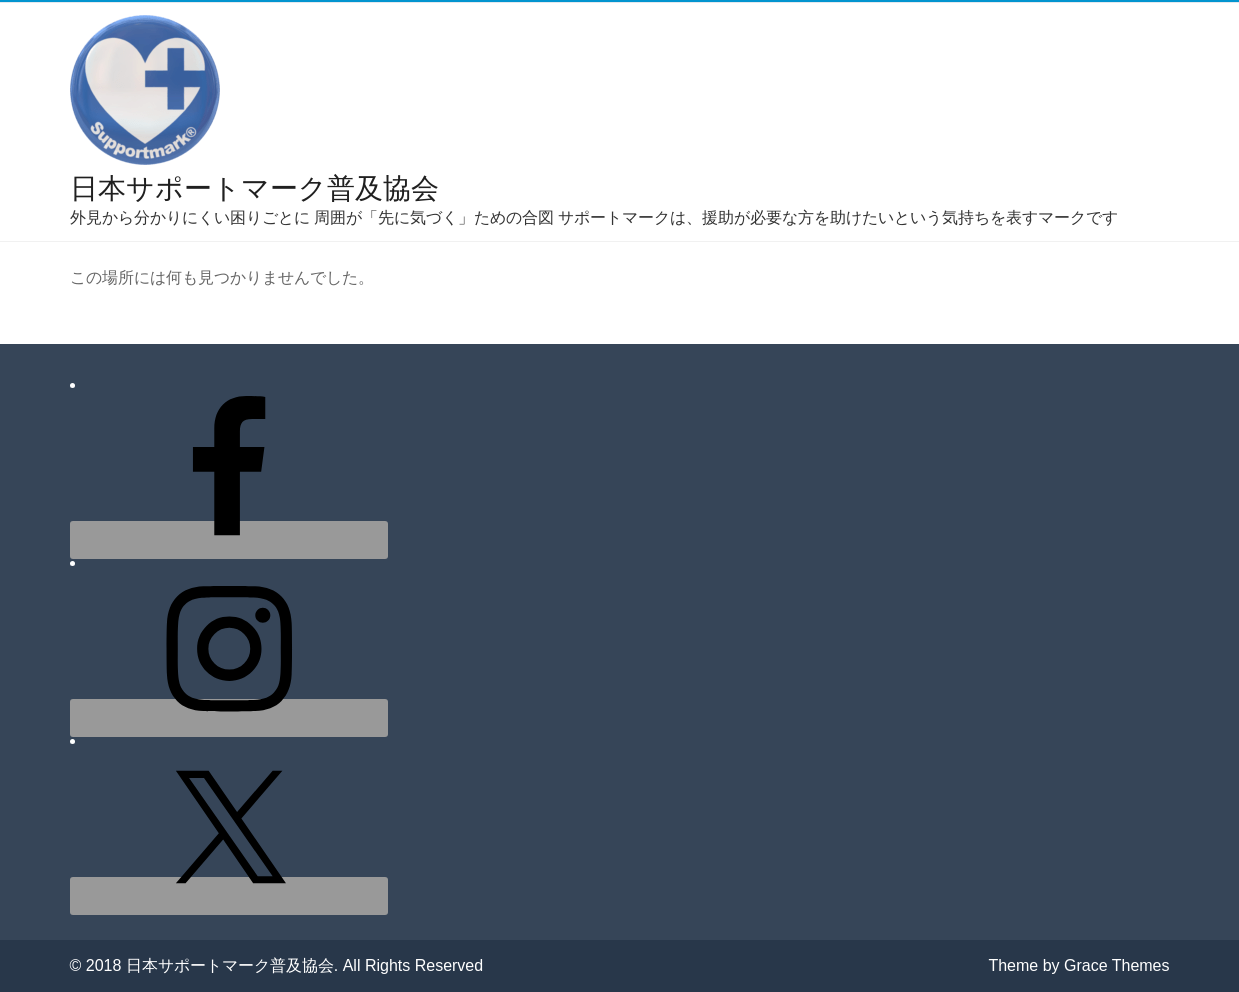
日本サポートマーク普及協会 (254, 188)
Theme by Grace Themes (1078, 965)
